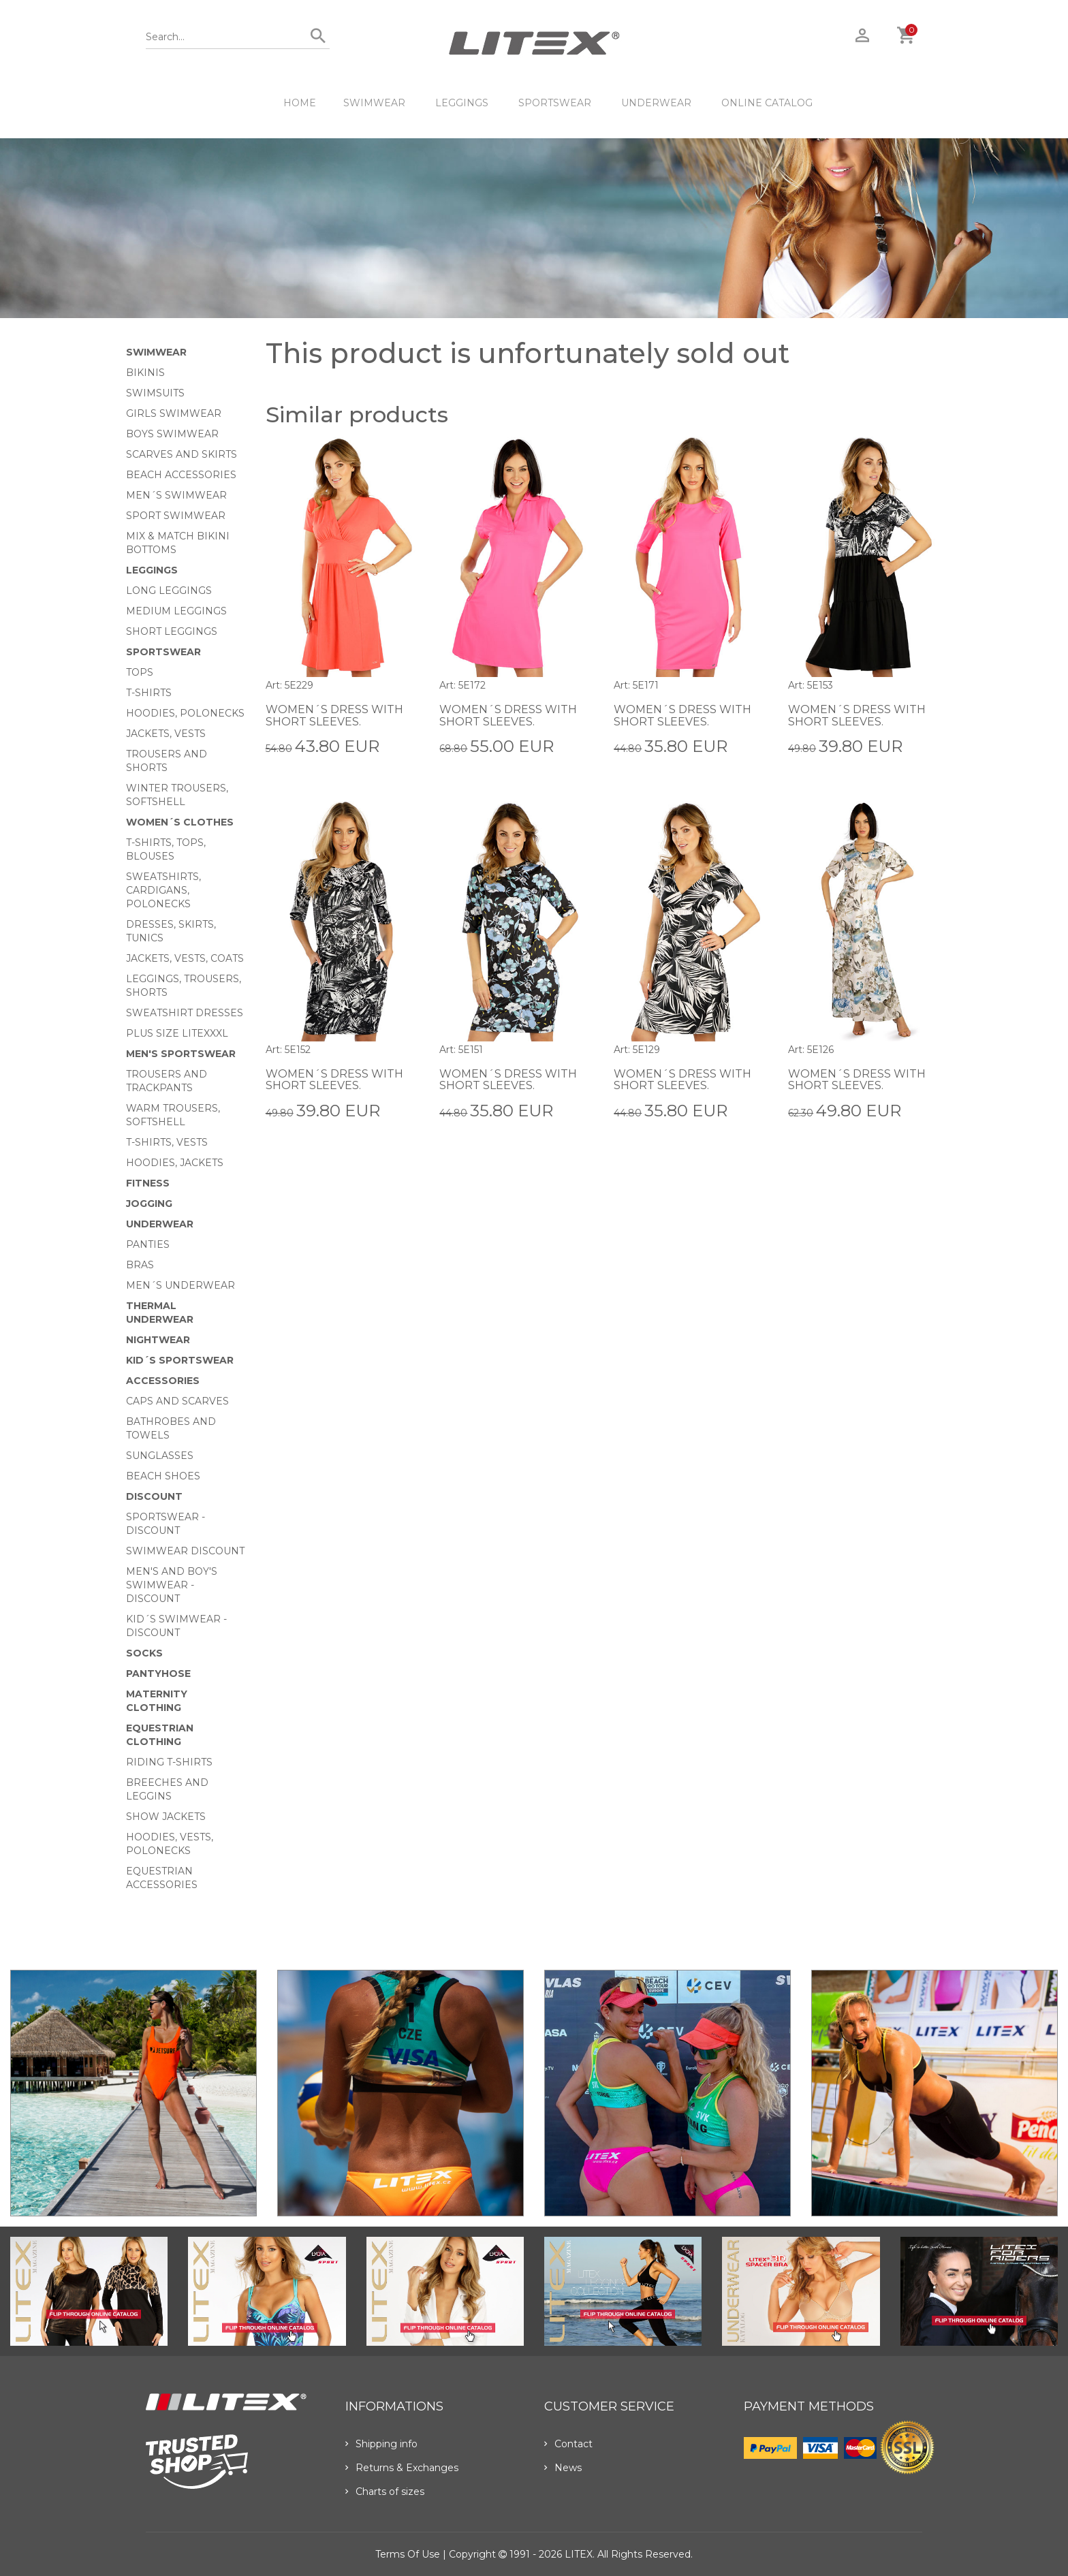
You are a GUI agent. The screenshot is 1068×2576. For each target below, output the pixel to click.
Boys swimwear (172, 434)
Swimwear (374, 103)
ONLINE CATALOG (767, 103)
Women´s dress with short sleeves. (334, 715)
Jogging (149, 1203)
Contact (568, 2444)
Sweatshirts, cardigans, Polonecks (163, 890)
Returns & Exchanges (401, 2468)
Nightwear (158, 1340)
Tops (139, 672)
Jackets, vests (166, 733)
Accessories (163, 1381)
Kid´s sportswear (180, 1360)
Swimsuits (155, 393)
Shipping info (381, 2444)
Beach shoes (163, 1476)
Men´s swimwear (176, 495)
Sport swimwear (175, 515)
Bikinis (145, 372)
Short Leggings (171, 631)
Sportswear (554, 103)
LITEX (579, 2554)
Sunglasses (159, 1455)
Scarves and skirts (181, 454)
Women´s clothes (180, 822)
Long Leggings (169, 590)
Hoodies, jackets (174, 1163)
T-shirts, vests (167, 1142)
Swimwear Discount (185, 1551)
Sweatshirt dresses (184, 1013)
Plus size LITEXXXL (177, 1033)
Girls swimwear (173, 413)
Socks (144, 1653)
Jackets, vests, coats (185, 958)
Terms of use (407, 2554)
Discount (154, 1496)
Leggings (461, 103)
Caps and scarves (177, 1401)
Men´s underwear (180, 1285)
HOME (299, 103)
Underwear (656, 103)
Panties (148, 1244)
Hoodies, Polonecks (185, 713)
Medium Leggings (176, 611)
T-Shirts (149, 693)
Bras (140, 1265)
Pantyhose (158, 1673)
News (563, 2468)
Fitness (148, 1183)
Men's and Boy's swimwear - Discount (171, 1585)
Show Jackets (166, 1816)
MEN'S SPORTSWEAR (181, 1054)
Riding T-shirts (169, 1762)
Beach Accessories (181, 475)
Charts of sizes (384, 2491)
